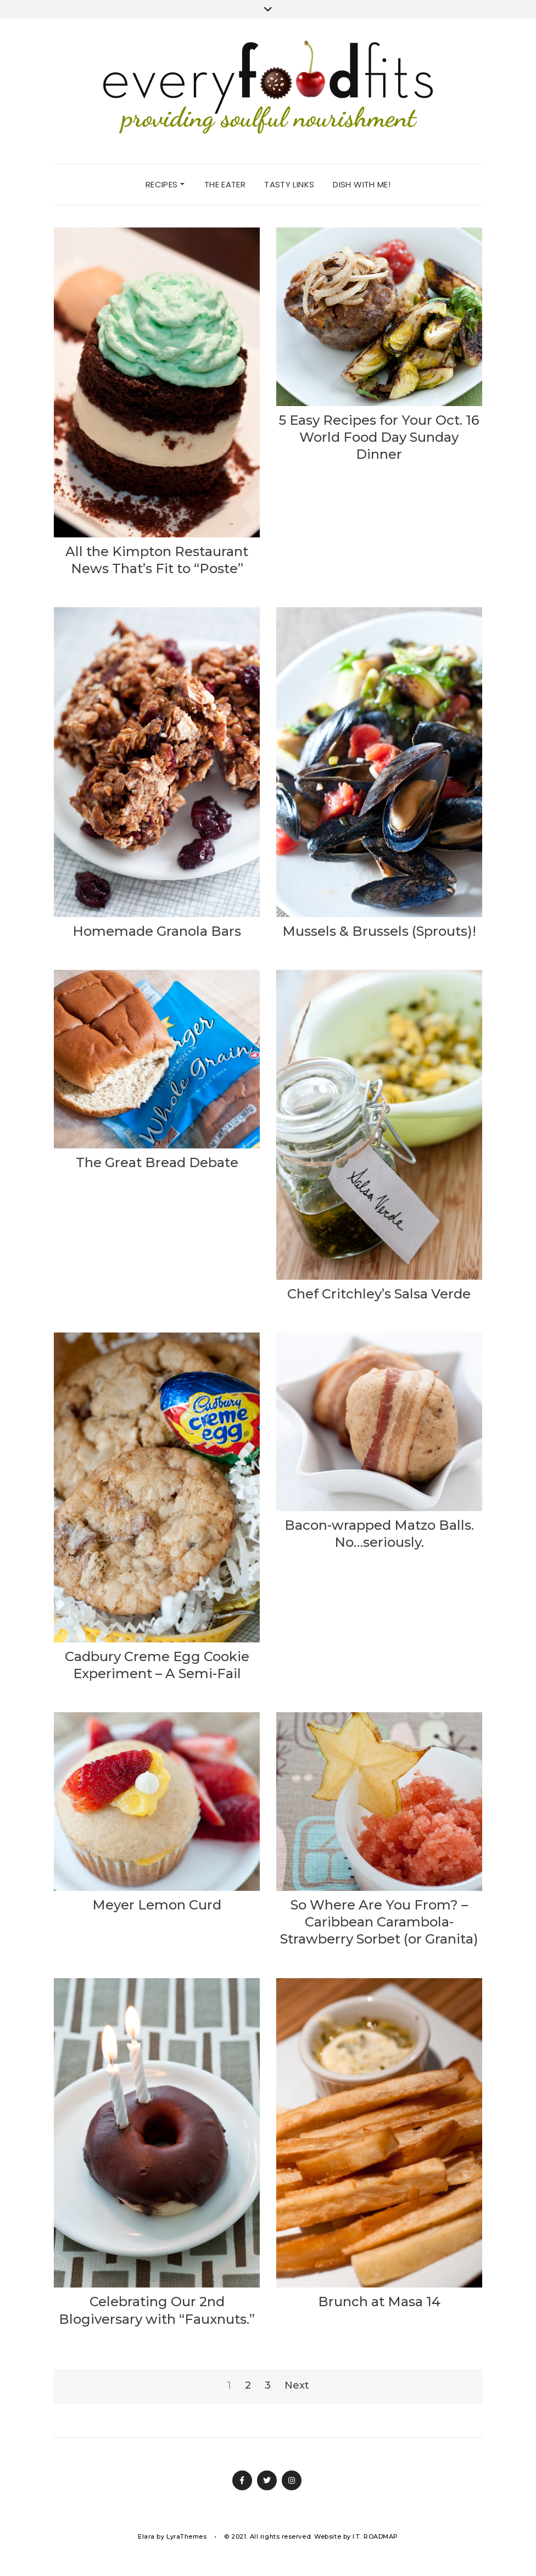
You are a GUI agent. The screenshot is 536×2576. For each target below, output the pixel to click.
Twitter (267, 2480)
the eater (224, 184)
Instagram (292, 2480)
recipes (165, 184)
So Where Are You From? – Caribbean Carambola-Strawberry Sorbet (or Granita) (379, 1922)
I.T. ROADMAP (375, 2536)
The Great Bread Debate (157, 1162)
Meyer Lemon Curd (156, 1905)
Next (296, 2385)
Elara (146, 2536)
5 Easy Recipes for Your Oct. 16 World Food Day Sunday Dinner (378, 437)
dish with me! (361, 184)
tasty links (289, 184)
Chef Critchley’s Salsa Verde (379, 1294)
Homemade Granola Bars (156, 931)
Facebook (242, 2480)
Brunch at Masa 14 (379, 2301)
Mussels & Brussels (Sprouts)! (379, 931)
